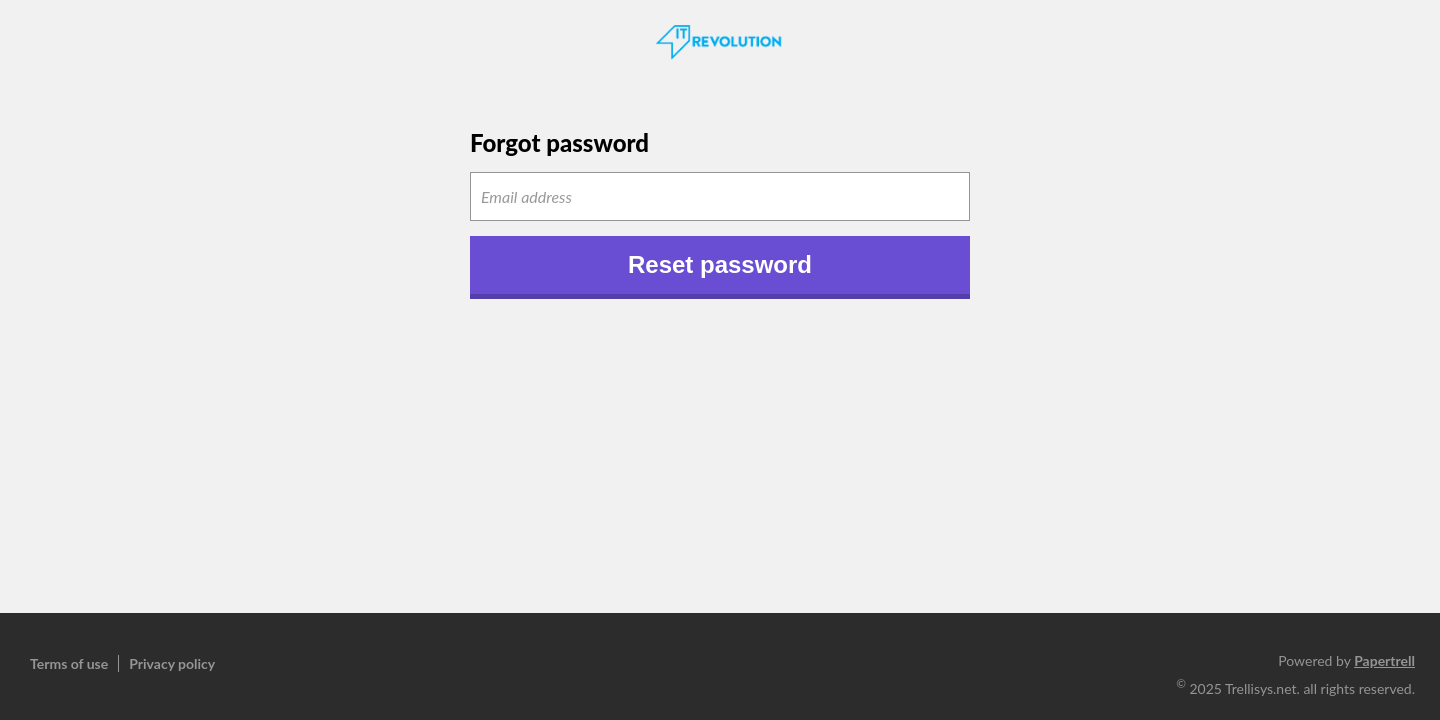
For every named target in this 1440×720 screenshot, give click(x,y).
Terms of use (69, 663)
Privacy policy (172, 663)
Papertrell (1384, 660)
